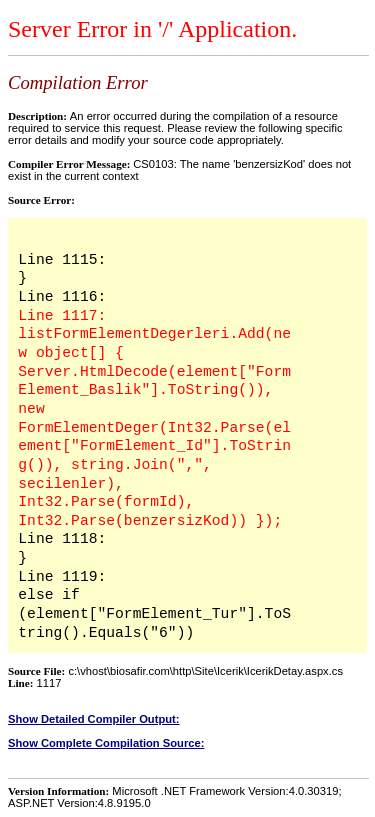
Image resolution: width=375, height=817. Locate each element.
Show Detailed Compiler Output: (94, 719)
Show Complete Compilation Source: (106, 743)
